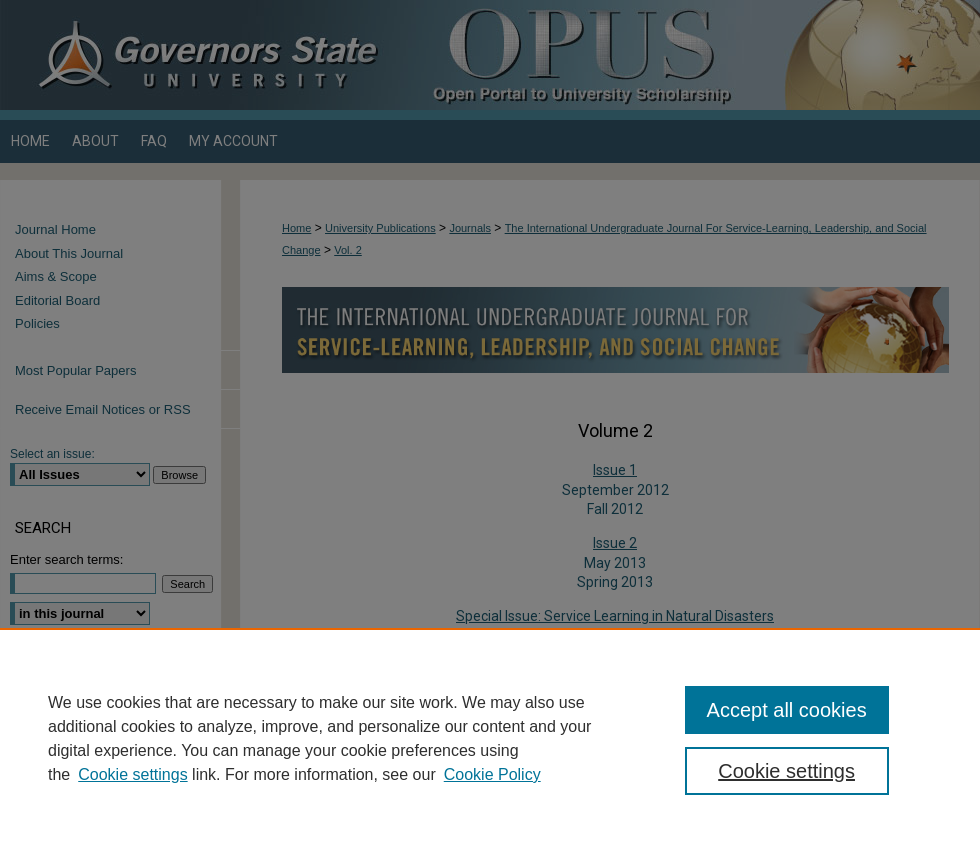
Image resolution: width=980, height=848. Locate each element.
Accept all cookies (787, 710)
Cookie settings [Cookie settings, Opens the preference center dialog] (786, 771)
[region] (490, 738)
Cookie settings (132, 774)
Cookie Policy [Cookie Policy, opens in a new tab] (492, 774)
